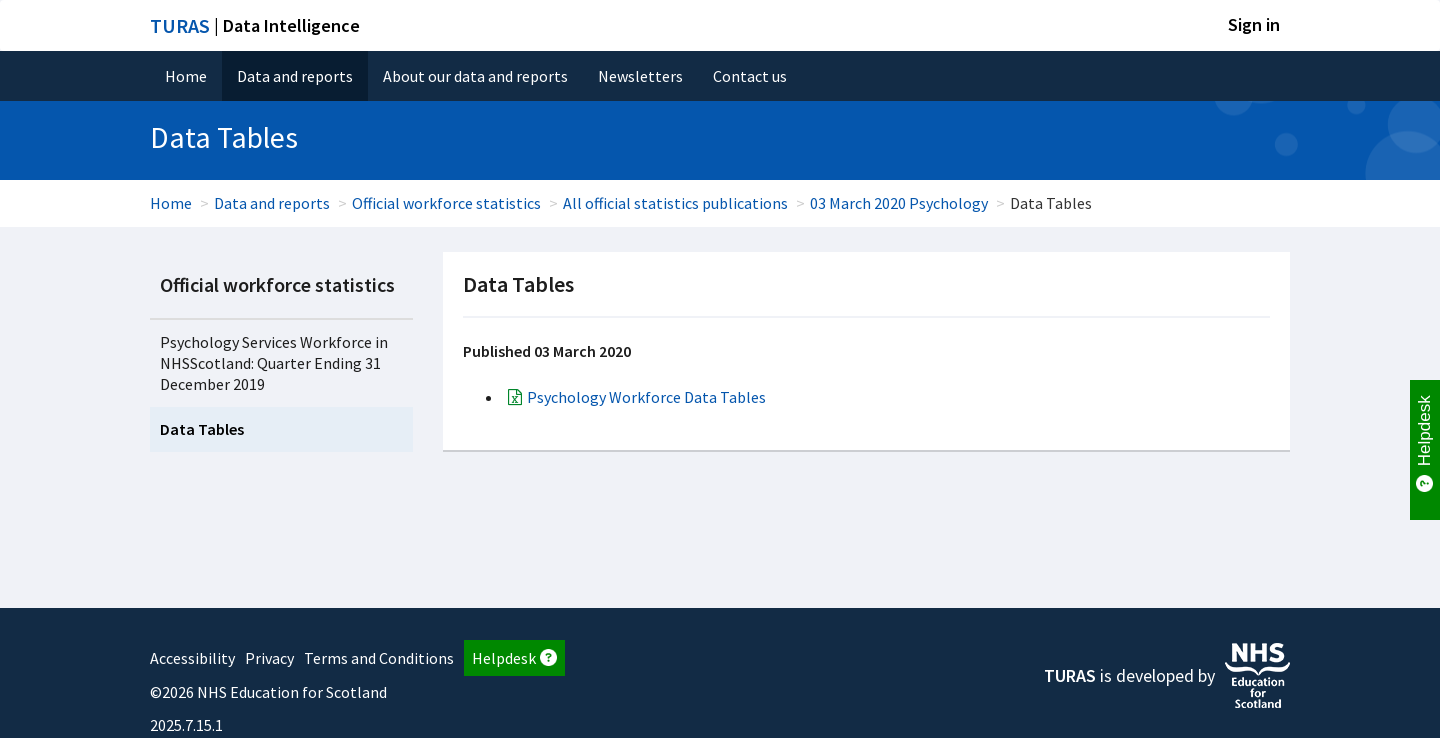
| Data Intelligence (255, 25)
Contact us (750, 76)
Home (186, 76)
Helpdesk (514, 658)
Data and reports (295, 76)
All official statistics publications (675, 203)
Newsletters (640, 76)
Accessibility (192, 658)
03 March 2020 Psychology (899, 203)
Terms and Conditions (379, 658)
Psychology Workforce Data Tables (646, 397)
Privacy (269, 658)
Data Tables (202, 429)
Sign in (1254, 24)
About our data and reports (475, 76)
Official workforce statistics (446, 203)
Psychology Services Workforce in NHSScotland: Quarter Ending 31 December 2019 (274, 363)
